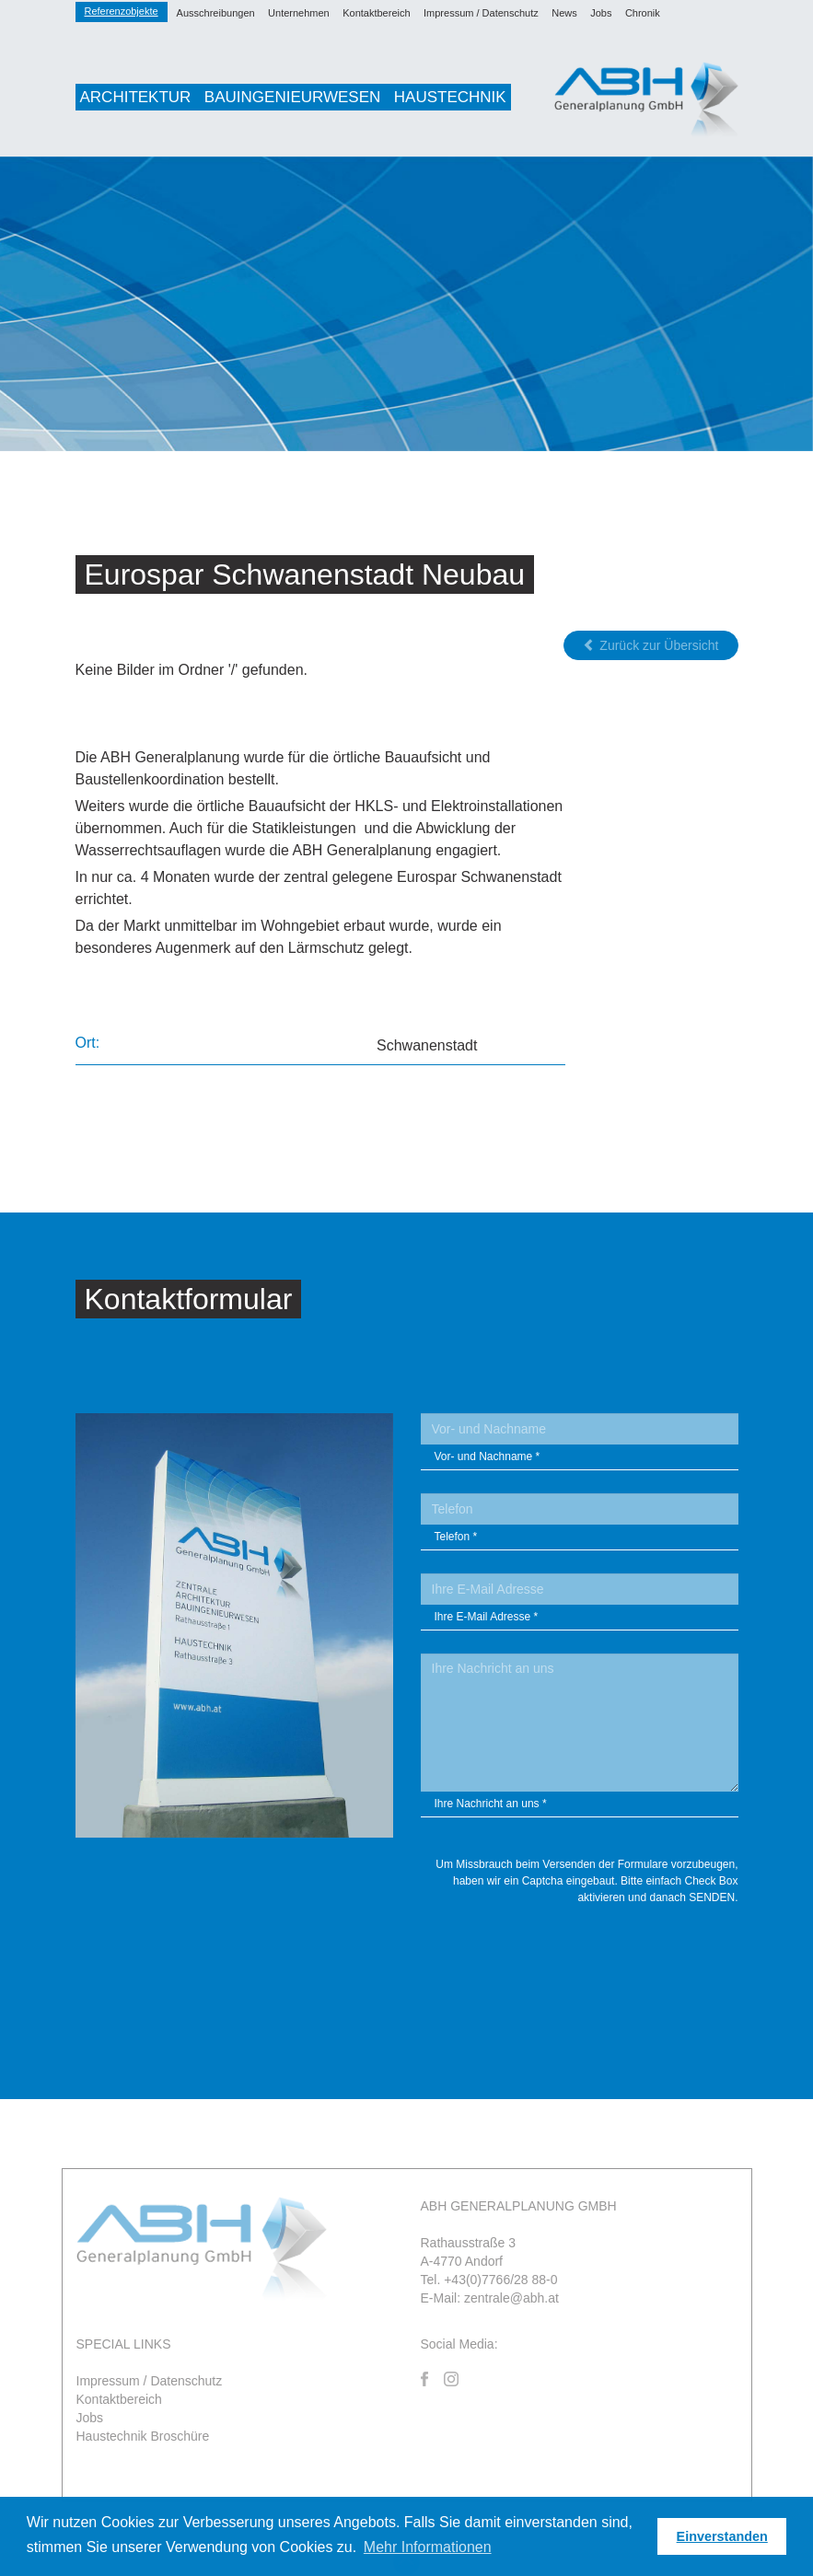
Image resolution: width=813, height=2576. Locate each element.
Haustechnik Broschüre (143, 2436)
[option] (406, 304)
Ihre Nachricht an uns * (491, 1803)
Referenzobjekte (121, 11)
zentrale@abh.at (511, 2298)
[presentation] (598, 1955)
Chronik (642, 12)
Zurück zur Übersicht (650, 645)
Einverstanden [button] (722, 2536)
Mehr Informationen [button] (428, 2547)
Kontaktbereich (376, 12)
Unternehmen (299, 12)
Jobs (600, 12)
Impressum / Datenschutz (481, 12)
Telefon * (456, 1536)
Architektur (136, 97)
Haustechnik (450, 97)
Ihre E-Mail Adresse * (487, 1616)
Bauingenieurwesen (292, 97)
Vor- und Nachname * (487, 1456)
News (564, 12)
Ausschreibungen (216, 12)
